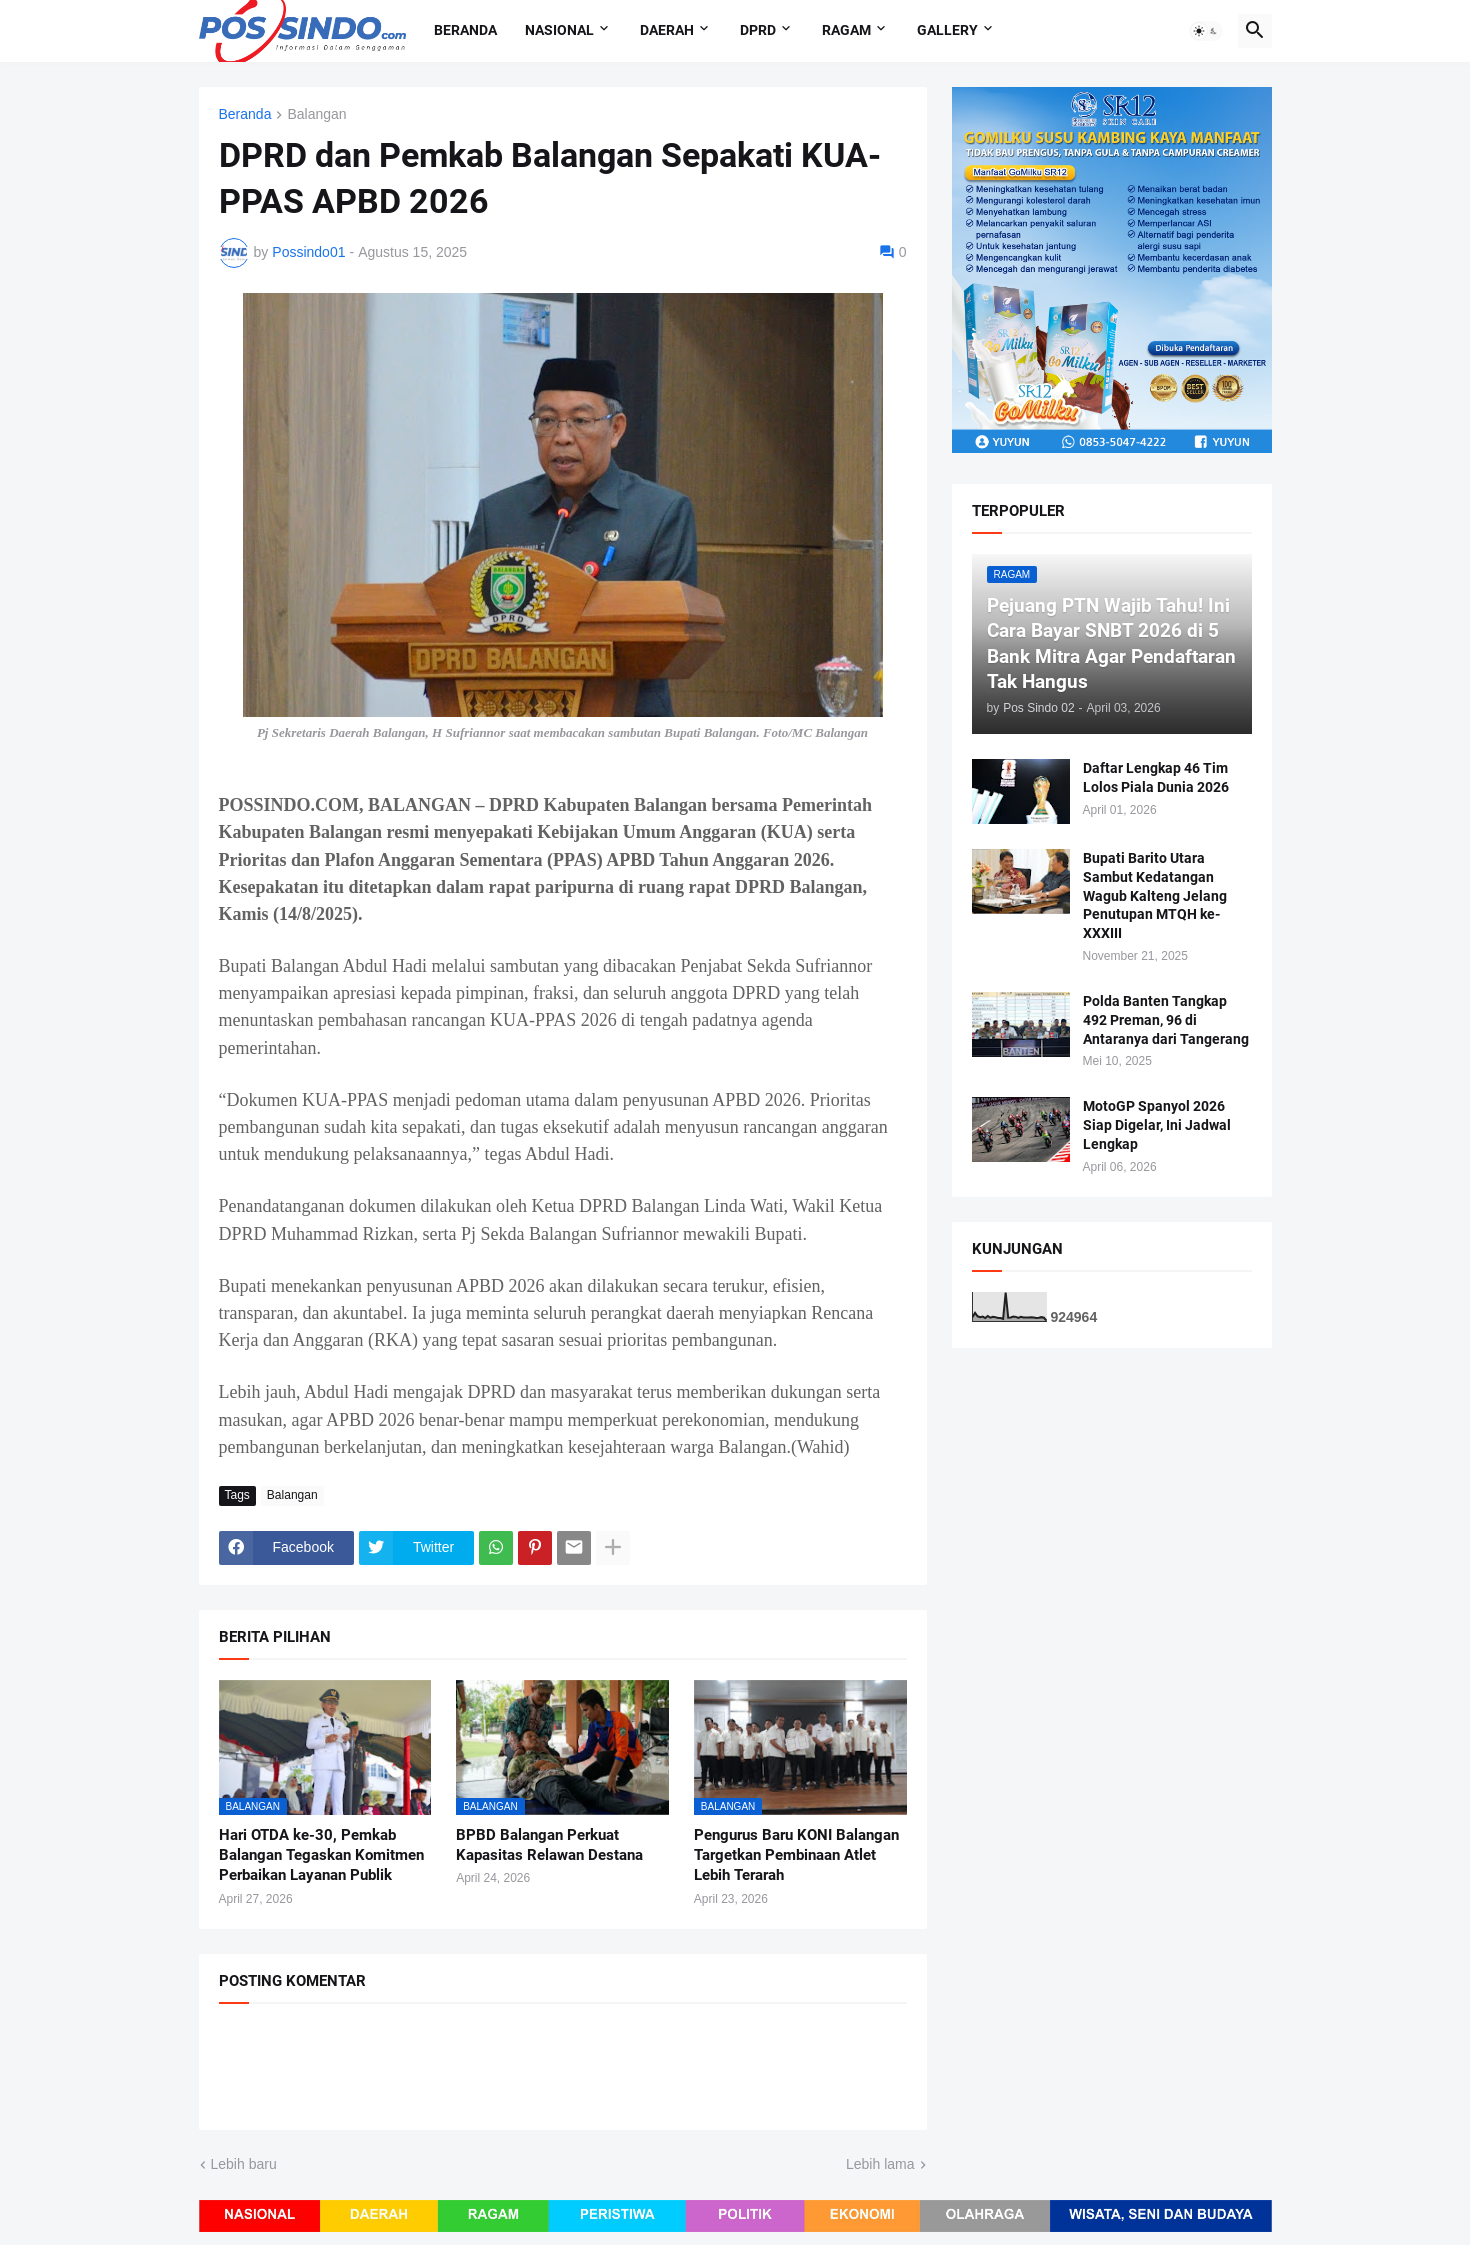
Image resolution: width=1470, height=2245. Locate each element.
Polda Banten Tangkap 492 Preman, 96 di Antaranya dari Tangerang (1166, 1020)
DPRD (758, 30)
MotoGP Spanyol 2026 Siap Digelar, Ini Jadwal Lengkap (1157, 1125)
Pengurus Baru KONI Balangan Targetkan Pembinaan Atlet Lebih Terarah (796, 1855)
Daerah (667, 30)
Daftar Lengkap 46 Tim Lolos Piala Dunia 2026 (1156, 777)
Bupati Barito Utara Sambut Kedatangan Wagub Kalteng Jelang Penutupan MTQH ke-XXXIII (1155, 896)
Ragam (846, 30)
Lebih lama (880, 2164)
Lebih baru (244, 2164)
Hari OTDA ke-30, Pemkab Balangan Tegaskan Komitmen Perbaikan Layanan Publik (321, 1855)
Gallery (947, 30)
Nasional (559, 30)
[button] (1206, 31)
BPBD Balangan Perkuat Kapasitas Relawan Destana (549, 1845)
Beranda (465, 30)
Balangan (316, 114)
